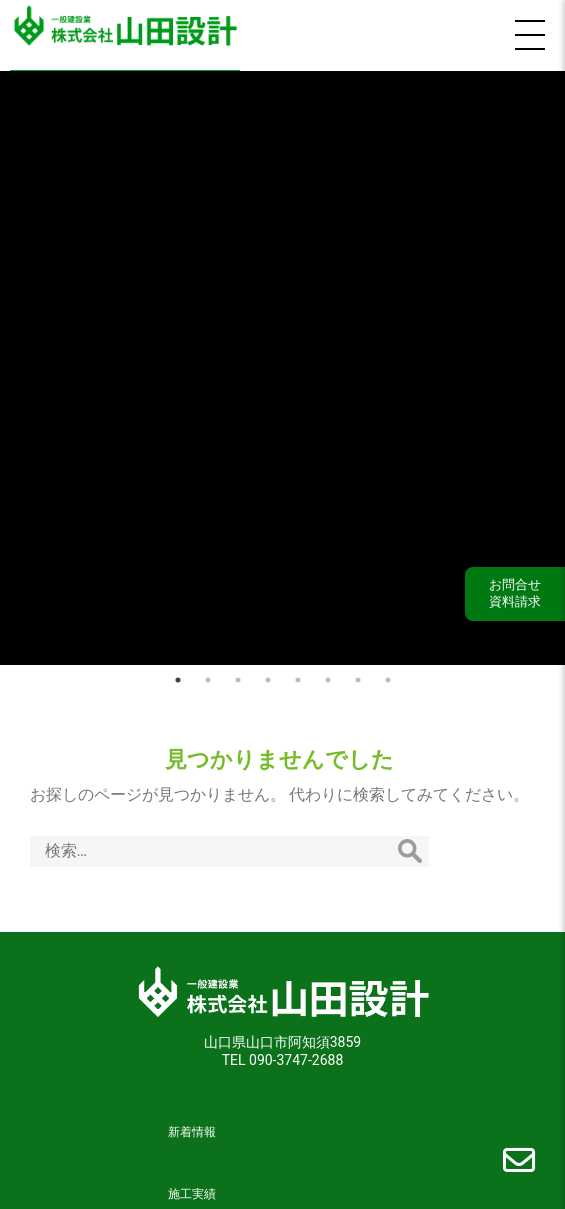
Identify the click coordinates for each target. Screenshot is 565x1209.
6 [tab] (328, 672)
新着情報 (192, 1125)
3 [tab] (238, 672)
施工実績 (192, 1187)
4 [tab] (268, 672)
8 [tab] (388, 672)
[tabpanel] (282, 364)
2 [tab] (208, 672)
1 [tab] (178, 672)
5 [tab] (298, 672)
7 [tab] (358, 672)
